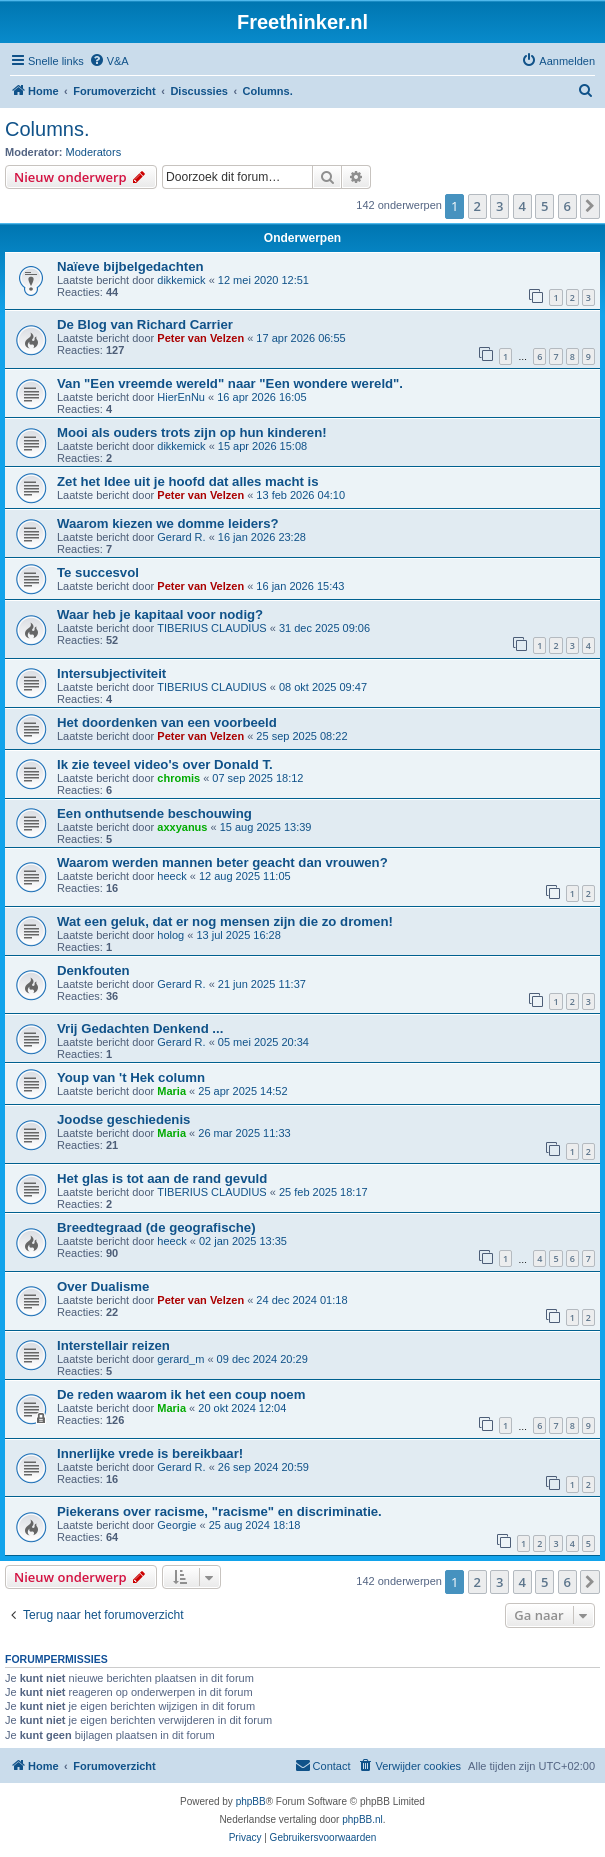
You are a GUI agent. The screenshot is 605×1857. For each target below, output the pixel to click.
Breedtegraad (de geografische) (156, 1227)
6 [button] (567, 206)
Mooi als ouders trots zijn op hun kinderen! (192, 432)
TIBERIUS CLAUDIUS (211, 628)
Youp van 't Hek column (131, 1077)
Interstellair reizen (113, 1345)
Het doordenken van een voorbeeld (167, 722)
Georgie (176, 1525)
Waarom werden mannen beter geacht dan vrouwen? (222, 862)
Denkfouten (93, 970)
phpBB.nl (362, 1819)
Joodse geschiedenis (123, 1119)
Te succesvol (98, 572)
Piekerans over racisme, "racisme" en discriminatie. (219, 1511)
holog (170, 935)
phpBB (251, 1801)
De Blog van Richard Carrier (145, 324)
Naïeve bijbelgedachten (130, 266)
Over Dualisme (103, 1286)
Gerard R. (181, 537)
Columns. (47, 129)
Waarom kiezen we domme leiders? (168, 523)
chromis (178, 778)
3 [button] (499, 206)
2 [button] (477, 206)
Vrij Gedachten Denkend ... (140, 1028)
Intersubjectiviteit (111, 673)
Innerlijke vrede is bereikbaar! (150, 1453)
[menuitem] (109, 61)
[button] (590, 206)
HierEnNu (181, 397)
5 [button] (544, 206)
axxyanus (182, 827)
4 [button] (522, 206)
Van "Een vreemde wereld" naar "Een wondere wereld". (230, 383)
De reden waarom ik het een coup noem (181, 1394)
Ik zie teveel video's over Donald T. (165, 764)
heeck (171, 876)
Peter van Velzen (200, 338)
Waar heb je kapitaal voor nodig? (160, 614)
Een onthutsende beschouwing (154, 813)
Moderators (94, 152)
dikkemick (181, 280)
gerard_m (180, 1359)
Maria (171, 1091)
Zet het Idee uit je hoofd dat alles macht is (188, 481)
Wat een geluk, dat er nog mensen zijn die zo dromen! (225, 921)
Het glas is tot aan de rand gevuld (162, 1178)
